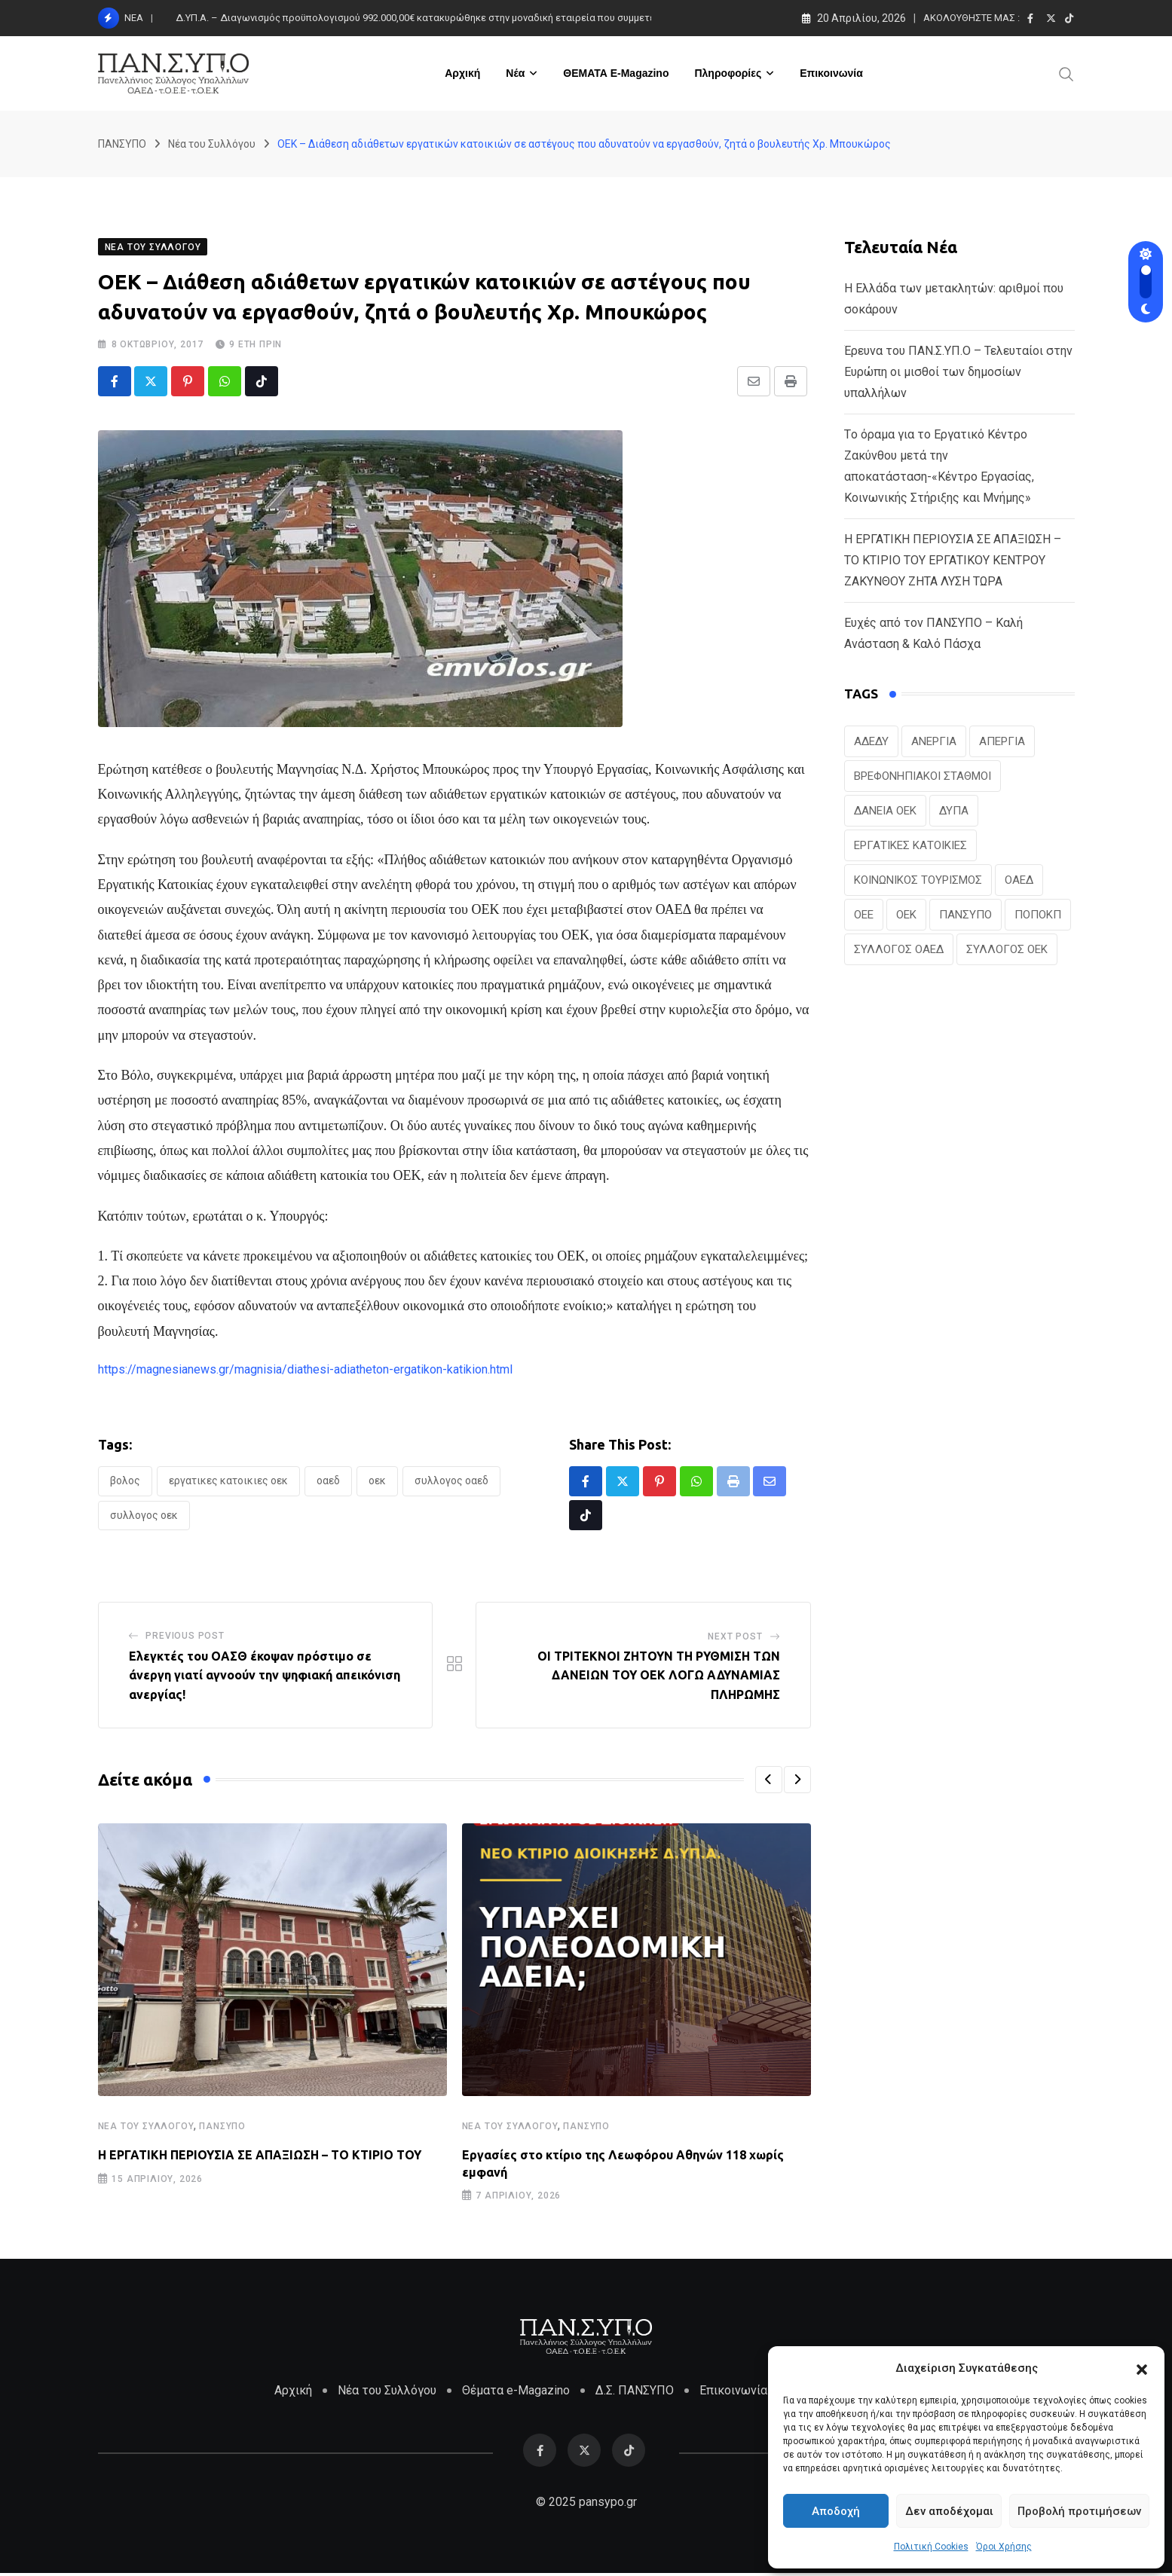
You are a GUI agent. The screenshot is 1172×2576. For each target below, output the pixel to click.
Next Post (735, 1638)
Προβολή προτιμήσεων (1079, 2511)
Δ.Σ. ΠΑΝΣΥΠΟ (634, 2393)
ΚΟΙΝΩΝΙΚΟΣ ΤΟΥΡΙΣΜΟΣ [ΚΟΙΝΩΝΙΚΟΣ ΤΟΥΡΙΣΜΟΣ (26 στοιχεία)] (918, 881)
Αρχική (462, 73)
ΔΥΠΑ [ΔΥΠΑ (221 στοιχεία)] (954, 812)
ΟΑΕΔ (328, 1482)
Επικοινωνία (831, 73)
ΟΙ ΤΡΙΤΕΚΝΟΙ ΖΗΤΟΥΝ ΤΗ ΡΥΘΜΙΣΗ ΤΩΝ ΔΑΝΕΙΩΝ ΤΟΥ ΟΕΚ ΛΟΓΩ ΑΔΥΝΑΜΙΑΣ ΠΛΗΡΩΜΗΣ (658, 1677)
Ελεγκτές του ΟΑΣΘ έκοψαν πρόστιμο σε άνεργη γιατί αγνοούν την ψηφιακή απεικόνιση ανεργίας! (264, 1677)
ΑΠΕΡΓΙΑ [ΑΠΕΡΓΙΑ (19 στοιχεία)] (1002, 743)
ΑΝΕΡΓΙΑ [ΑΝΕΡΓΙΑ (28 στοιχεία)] (933, 743)
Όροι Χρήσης (1004, 2546)
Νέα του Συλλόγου (146, 2127)
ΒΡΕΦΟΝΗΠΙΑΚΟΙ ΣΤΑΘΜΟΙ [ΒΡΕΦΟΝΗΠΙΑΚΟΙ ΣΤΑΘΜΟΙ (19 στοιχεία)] (922, 777)
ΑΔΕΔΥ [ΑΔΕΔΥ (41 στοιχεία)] (871, 743)
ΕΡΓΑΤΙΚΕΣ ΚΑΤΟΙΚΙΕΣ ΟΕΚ (228, 1482)
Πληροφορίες (727, 73)
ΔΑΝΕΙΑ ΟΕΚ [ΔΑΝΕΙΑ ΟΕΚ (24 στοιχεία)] (885, 812)
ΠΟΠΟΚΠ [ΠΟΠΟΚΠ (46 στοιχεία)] (1037, 916)
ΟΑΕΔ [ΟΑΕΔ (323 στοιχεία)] (1019, 881)
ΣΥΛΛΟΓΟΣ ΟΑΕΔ (451, 1482)
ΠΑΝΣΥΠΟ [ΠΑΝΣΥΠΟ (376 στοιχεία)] (965, 916)
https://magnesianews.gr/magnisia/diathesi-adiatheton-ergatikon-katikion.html (305, 1371)
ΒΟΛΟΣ (125, 1482)
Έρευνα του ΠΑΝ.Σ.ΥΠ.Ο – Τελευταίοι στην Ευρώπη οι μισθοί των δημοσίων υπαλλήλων (958, 373)
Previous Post (184, 1637)
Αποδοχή (836, 2511)
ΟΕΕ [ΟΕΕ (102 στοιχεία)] (864, 916)
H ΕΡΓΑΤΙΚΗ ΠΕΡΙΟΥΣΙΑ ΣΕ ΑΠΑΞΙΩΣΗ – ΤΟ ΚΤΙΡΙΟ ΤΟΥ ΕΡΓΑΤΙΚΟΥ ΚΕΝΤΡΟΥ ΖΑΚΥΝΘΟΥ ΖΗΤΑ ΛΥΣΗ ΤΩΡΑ (952, 561)
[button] (1141, 2368)
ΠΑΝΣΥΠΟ (222, 2127)
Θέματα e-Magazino (516, 2393)
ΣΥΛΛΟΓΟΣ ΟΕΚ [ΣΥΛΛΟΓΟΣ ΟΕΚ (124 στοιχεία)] (1007, 951)
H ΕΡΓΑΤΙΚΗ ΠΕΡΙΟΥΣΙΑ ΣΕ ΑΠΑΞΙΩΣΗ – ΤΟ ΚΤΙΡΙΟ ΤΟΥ (259, 2156)
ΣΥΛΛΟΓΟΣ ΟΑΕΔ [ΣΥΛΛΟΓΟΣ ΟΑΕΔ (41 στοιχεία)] (899, 951)
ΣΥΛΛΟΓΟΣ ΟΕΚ (144, 1517)
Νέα (515, 73)
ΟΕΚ (377, 1482)
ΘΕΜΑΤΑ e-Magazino (616, 73)
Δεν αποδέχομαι (949, 2511)
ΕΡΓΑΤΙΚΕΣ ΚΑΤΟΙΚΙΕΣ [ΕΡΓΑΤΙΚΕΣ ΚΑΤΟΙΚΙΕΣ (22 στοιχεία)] (910, 847)
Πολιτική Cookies (931, 2546)
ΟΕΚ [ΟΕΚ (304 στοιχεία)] (906, 916)
